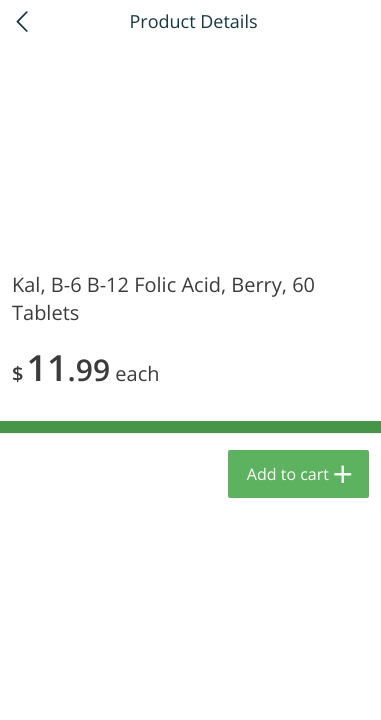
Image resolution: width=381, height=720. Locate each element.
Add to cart (288, 474)
